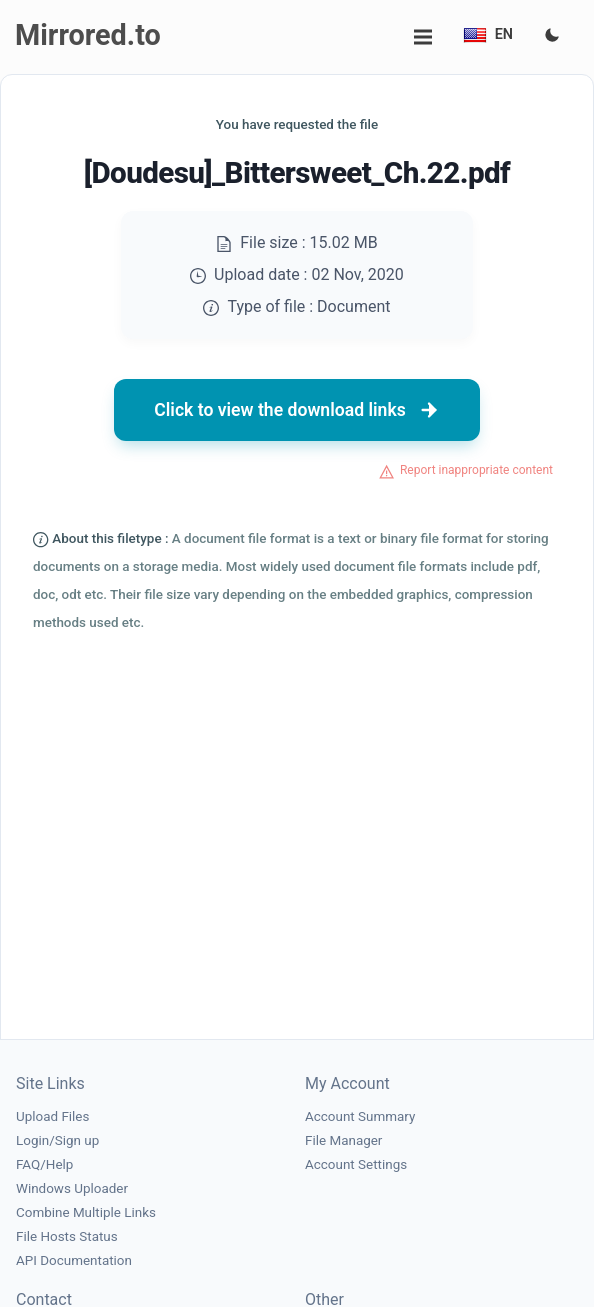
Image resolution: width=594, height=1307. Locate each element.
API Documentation (74, 1260)
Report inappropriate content (476, 470)
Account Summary (360, 1116)
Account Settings (356, 1164)
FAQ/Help (44, 1164)
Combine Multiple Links (86, 1212)
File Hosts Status (67, 1236)
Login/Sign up (57, 1140)
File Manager (343, 1140)
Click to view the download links (297, 410)
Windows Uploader (72, 1188)
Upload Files (52, 1116)
